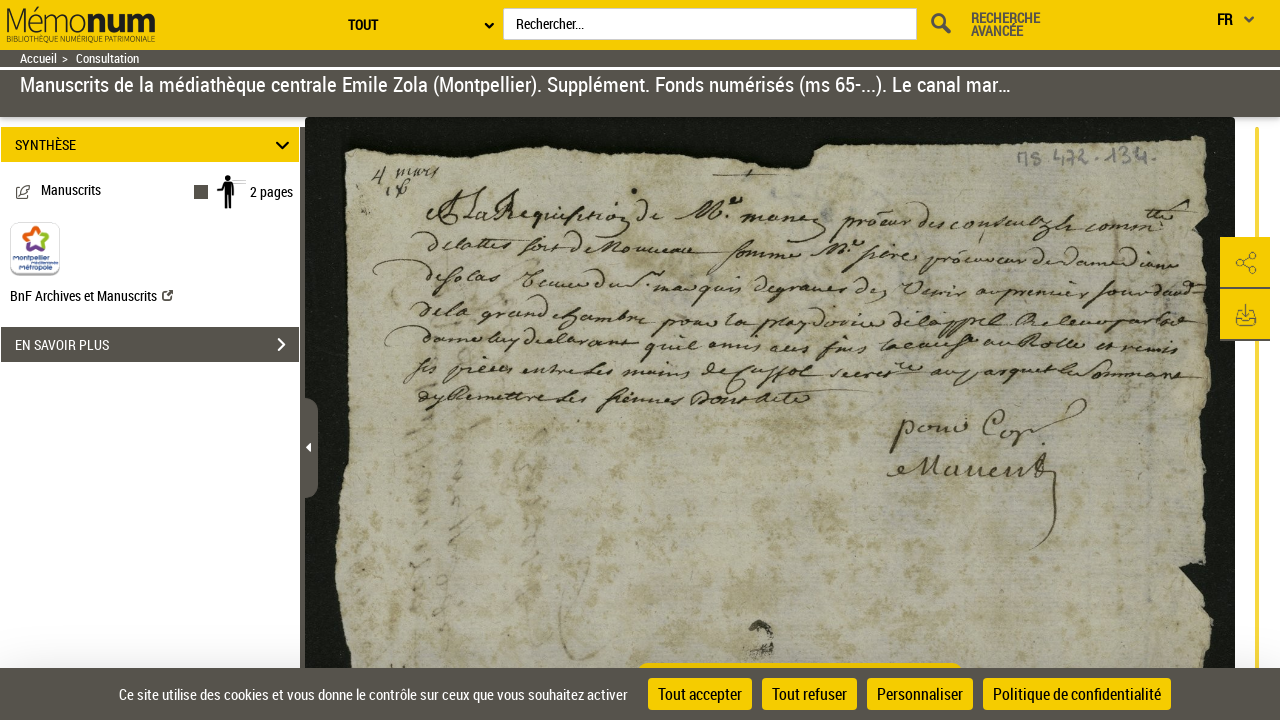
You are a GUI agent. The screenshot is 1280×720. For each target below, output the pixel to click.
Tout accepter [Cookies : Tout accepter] (700, 694)
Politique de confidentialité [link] (1077, 694)
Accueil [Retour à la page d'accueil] (38, 58)
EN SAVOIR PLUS (157, 345)
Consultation (107, 58)
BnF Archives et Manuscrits (91, 295)
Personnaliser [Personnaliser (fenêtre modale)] (920, 694)
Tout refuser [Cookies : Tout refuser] (809, 694)
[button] (1245, 263)
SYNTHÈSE (155, 144)
